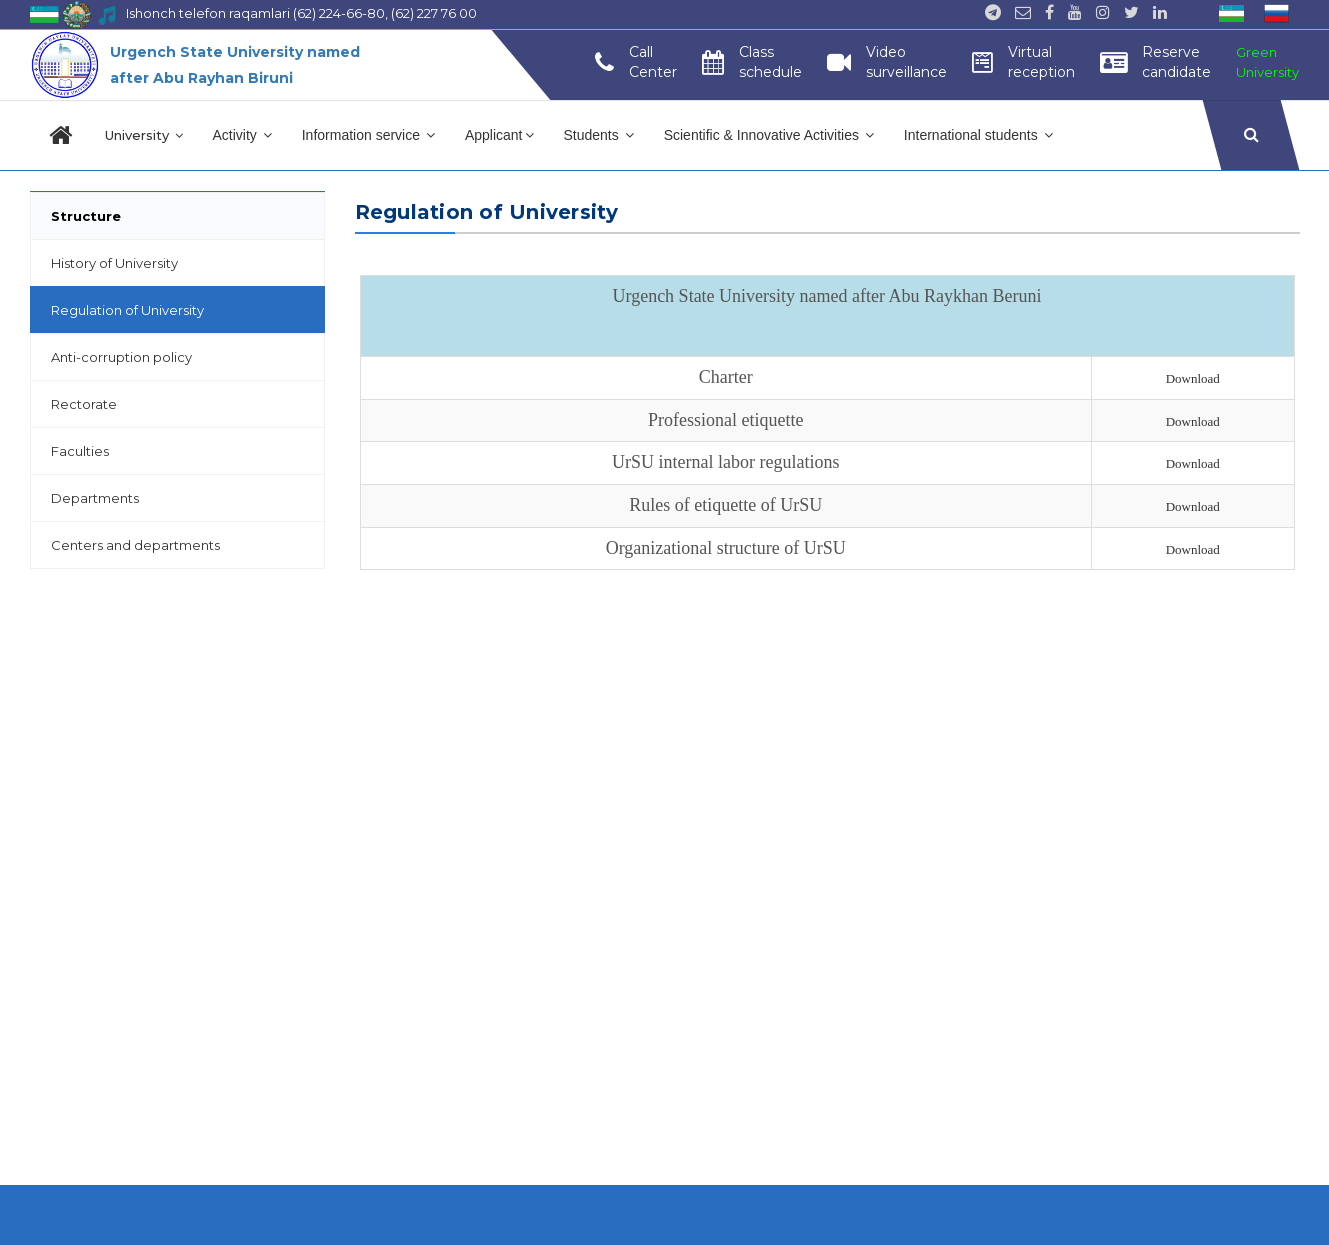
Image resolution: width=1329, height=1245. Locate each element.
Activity (242, 135)
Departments (95, 498)
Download (1193, 378)
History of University (114, 263)
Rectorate (84, 404)
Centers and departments (135, 545)
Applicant (499, 135)
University (144, 135)
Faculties (80, 451)
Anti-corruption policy (121, 357)
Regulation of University (127, 310)
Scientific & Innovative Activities (769, 135)
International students (978, 135)
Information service (368, 135)
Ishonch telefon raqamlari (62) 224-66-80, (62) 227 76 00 (301, 13)
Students (599, 135)
